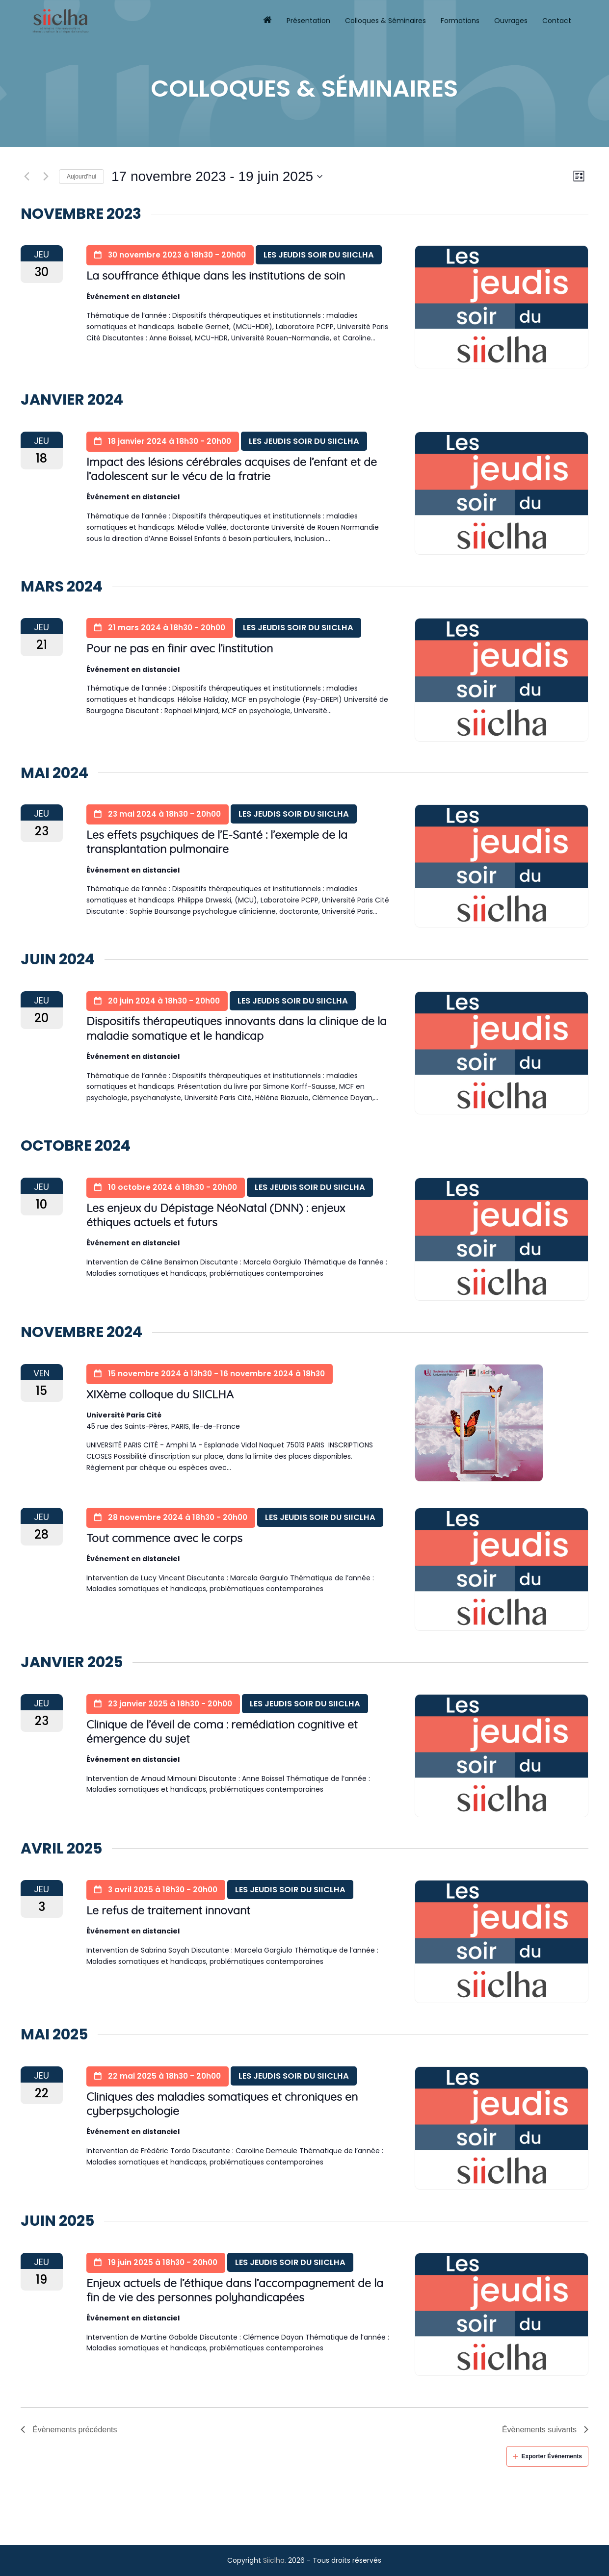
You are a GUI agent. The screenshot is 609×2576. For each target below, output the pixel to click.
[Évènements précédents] (26, 176)
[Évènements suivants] (46, 176)
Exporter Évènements (547, 2456)
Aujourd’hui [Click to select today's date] (81, 176)
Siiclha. (274, 2560)
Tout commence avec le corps (164, 1539)
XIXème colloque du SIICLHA (160, 1395)
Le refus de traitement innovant (168, 1911)
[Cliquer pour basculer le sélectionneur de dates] (216, 176)
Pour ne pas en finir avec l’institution (179, 649)
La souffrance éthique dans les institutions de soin (215, 276)
